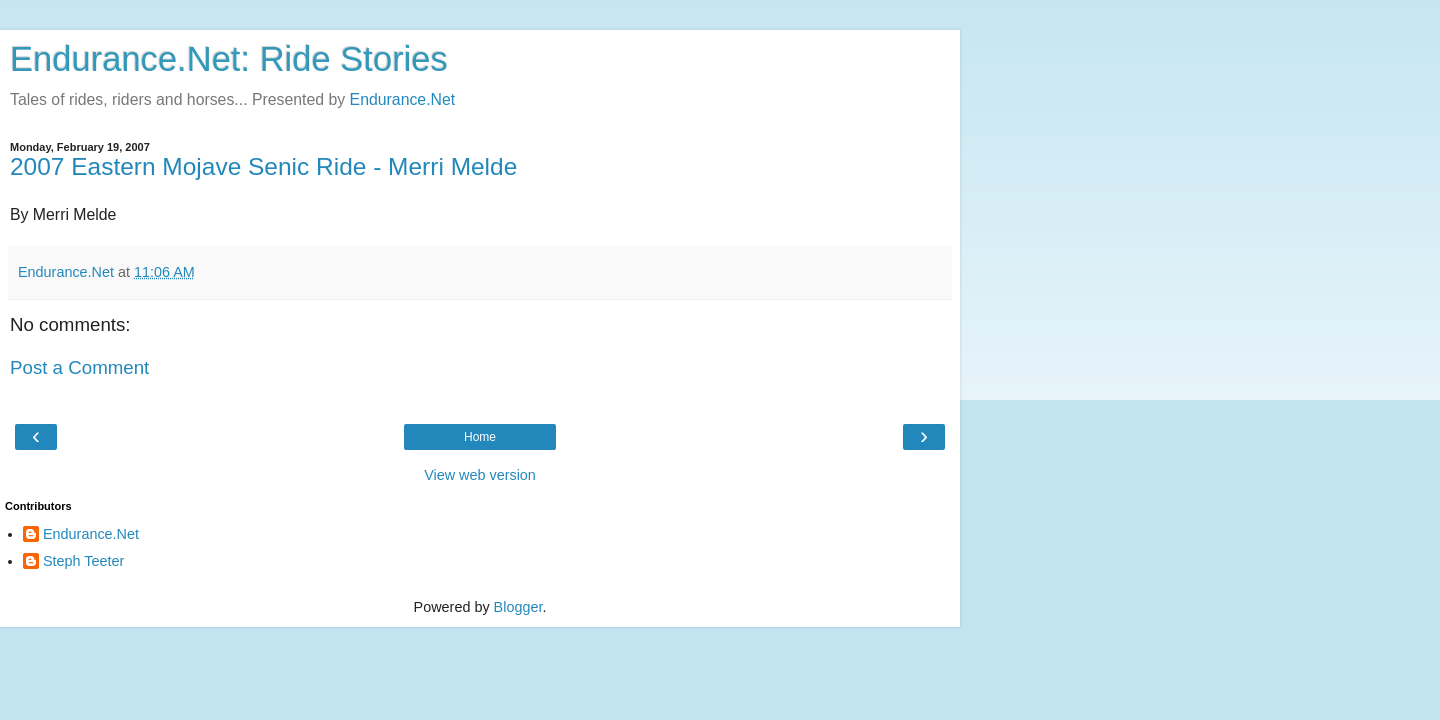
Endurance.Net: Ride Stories (229, 59)
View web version (480, 475)
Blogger (518, 607)
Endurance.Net (403, 99)
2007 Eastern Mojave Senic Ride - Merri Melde (263, 166)
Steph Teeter (83, 561)
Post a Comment (79, 367)
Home (480, 437)
